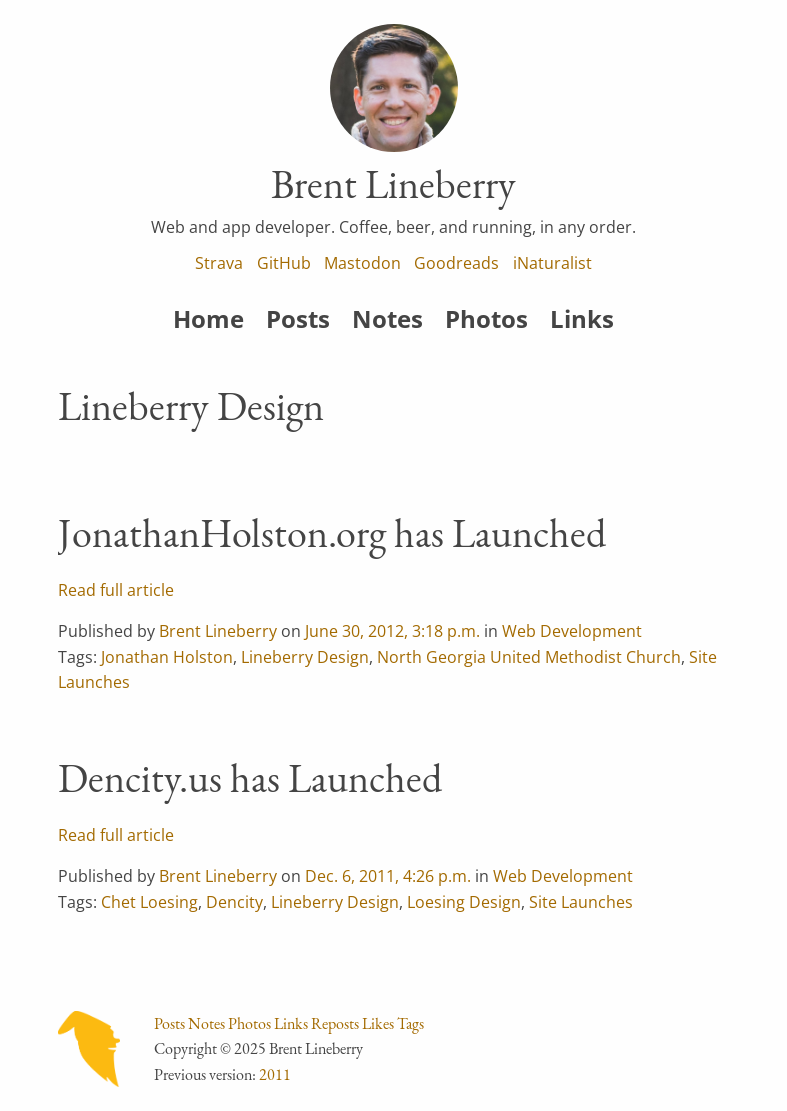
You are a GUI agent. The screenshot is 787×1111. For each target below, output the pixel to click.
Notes (387, 318)
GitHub (284, 263)
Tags (410, 1023)
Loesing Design (464, 902)
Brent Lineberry (218, 631)
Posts (298, 318)
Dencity (234, 902)
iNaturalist (552, 263)
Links (582, 318)
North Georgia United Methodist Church (529, 657)
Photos (486, 318)
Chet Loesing (149, 902)
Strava (219, 263)
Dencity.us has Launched (250, 778)
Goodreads (456, 263)
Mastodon (362, 263)
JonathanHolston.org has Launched (332, 533)
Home (208, 318)
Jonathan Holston (167, 657)
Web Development (572, 631)
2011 (275, 1074)
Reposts (335, 1023)
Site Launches (581, 902)
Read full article (116, 590)
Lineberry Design (305, 657)
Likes (378, 1023)
